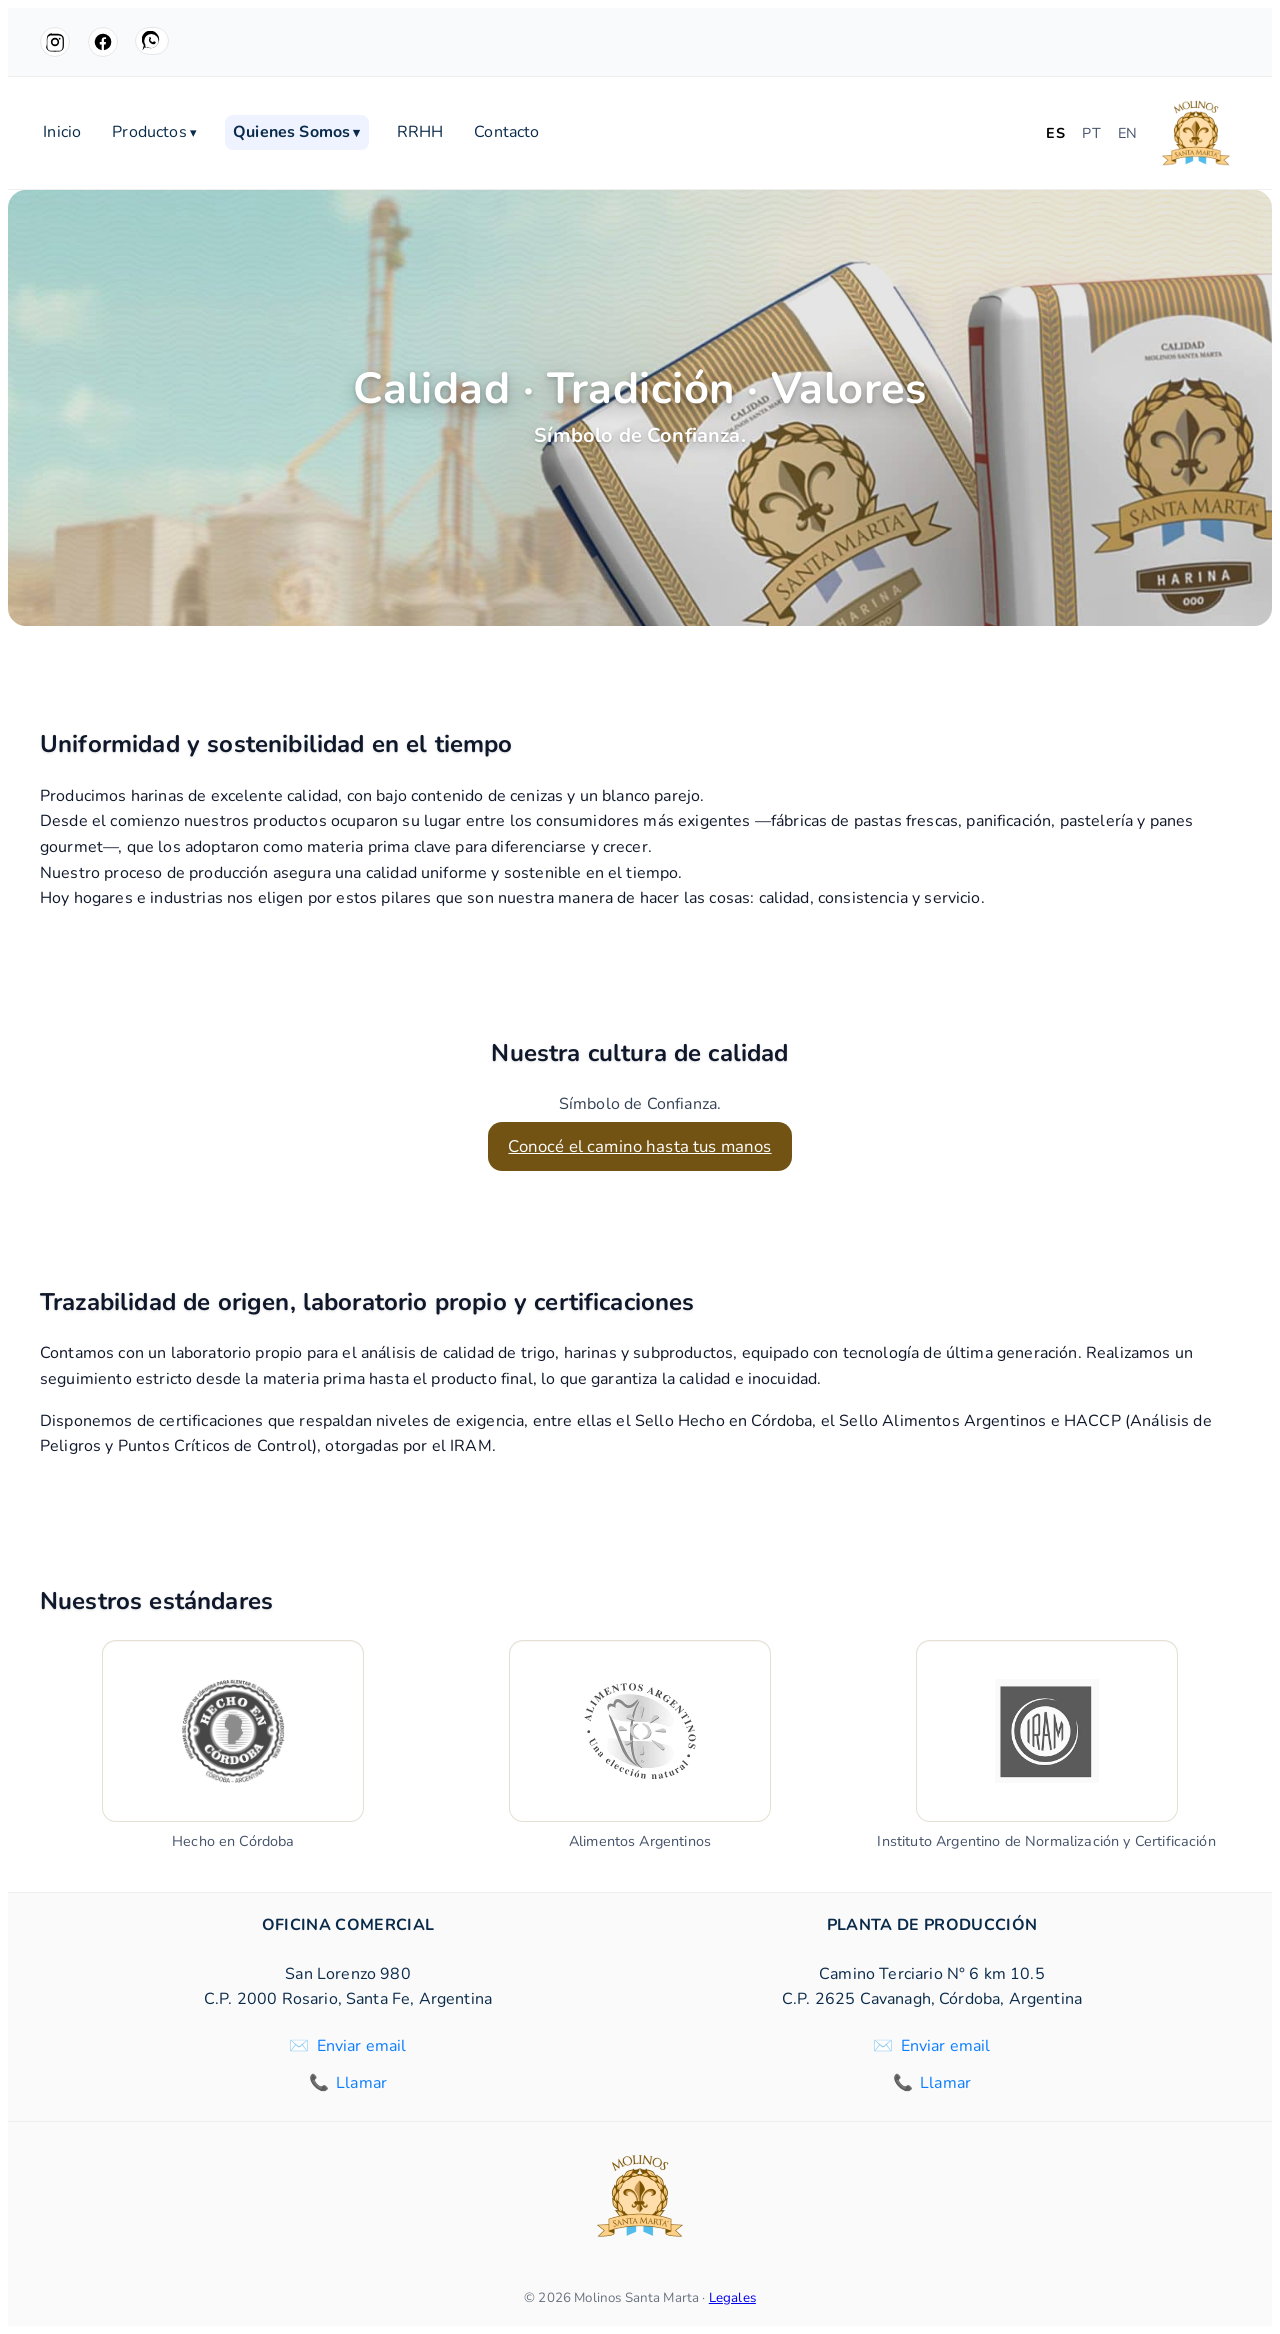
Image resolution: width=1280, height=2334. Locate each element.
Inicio (62, 133)
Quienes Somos (296, 133)
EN (1127, 133)
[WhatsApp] (152, 41)
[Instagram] (55, 42)
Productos (154, 133)
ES (1055, 133)
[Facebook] (103, 42)
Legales (732, 2298)
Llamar (361, 2083)
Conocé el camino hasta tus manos (639, 1146)
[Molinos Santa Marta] (1196, 133)
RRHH (420, 133)
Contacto (506, 133)
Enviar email (362, 2046)
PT (1091, 133)
